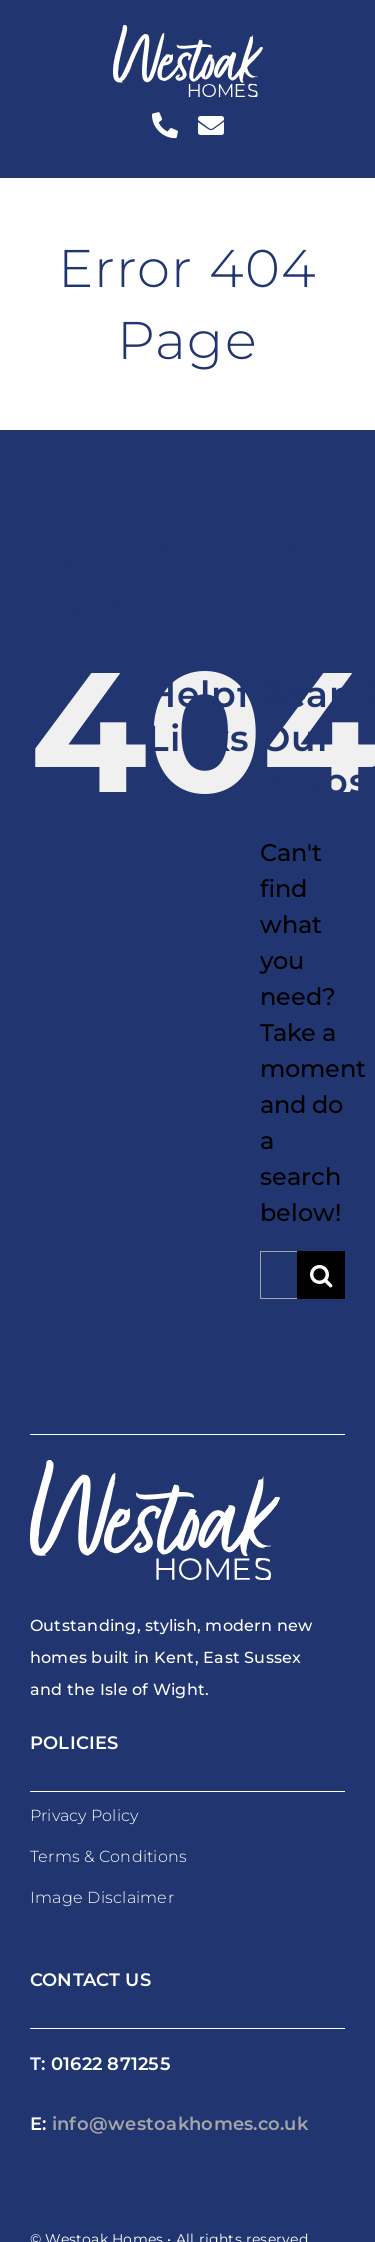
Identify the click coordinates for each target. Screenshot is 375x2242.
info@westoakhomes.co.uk (180, 2124)
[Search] (321, 1275)
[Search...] (278, 1275)
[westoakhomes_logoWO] (188, 36)
